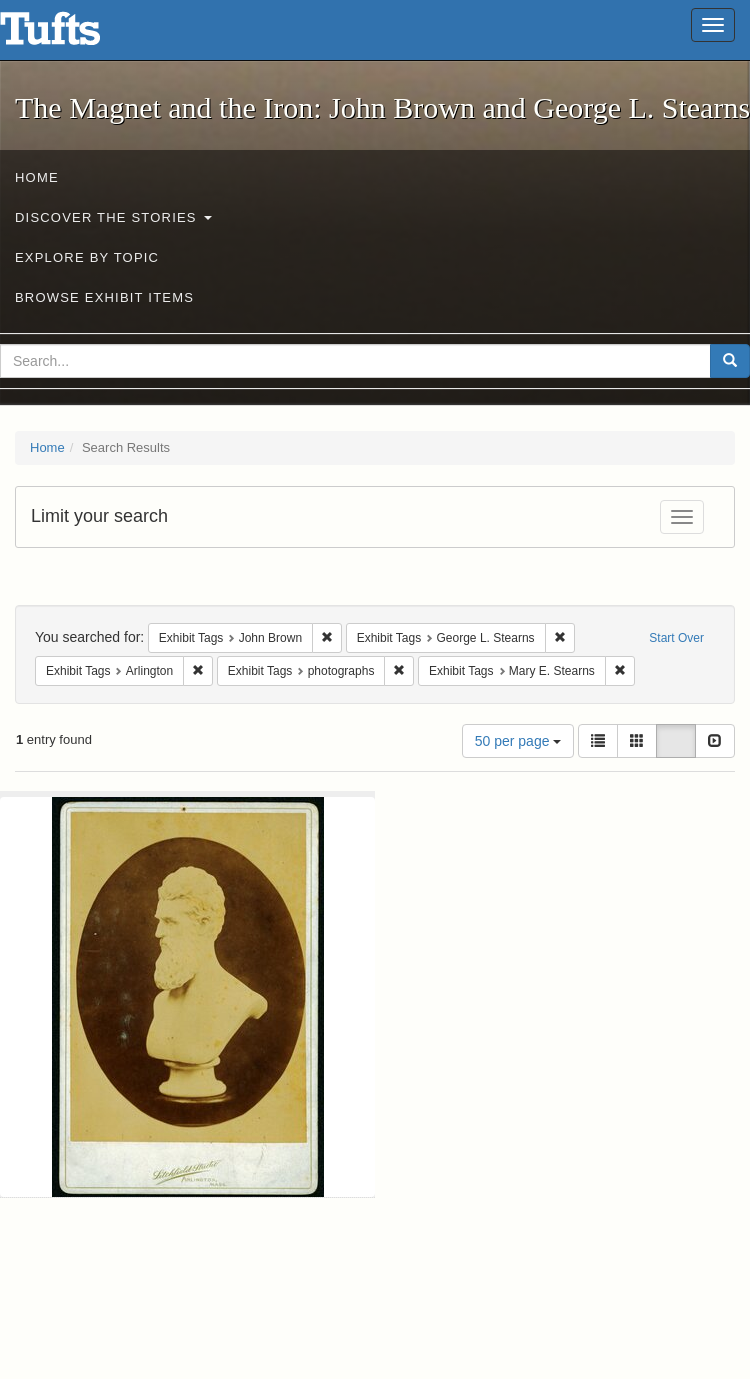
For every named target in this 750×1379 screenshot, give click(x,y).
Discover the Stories (113, 217)
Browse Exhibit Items (104, 297)
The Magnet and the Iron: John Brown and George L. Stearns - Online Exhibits (75, 35)
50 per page (518, 741)
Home (37, 177)
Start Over (676, 638)
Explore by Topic (87, 257)
